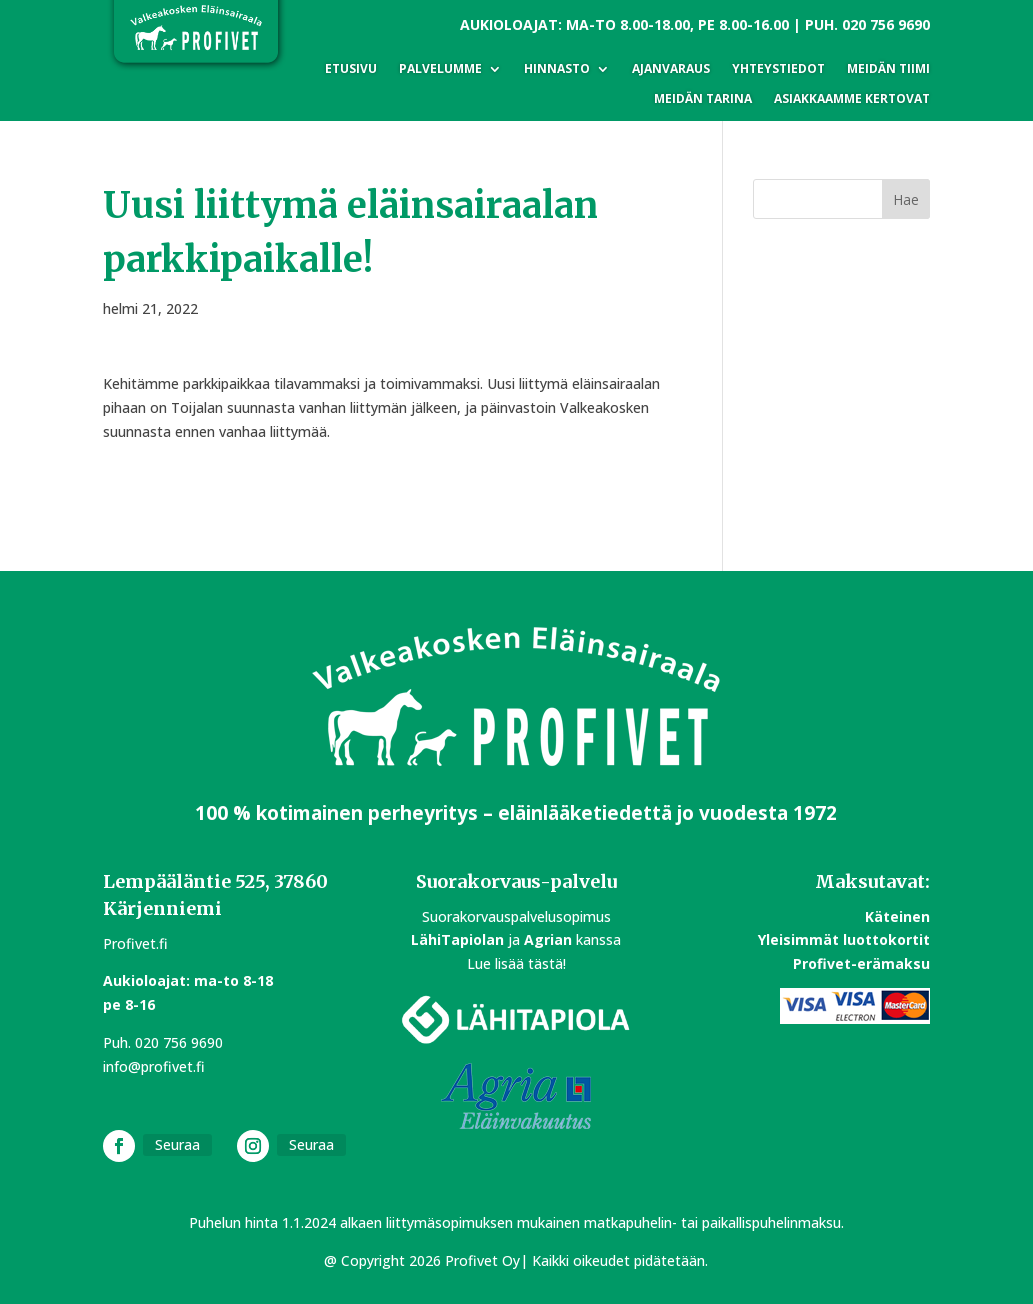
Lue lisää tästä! (516, 963)
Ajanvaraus (671, 69)
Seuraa (177, 1144)
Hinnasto (557, 69)
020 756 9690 (886, 24)
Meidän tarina (703, 99)
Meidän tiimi (888, 69)
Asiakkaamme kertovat (852, 99)
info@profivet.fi (154, 1066)
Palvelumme (440, 69)
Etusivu (351, 69)
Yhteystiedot (778, 69)
